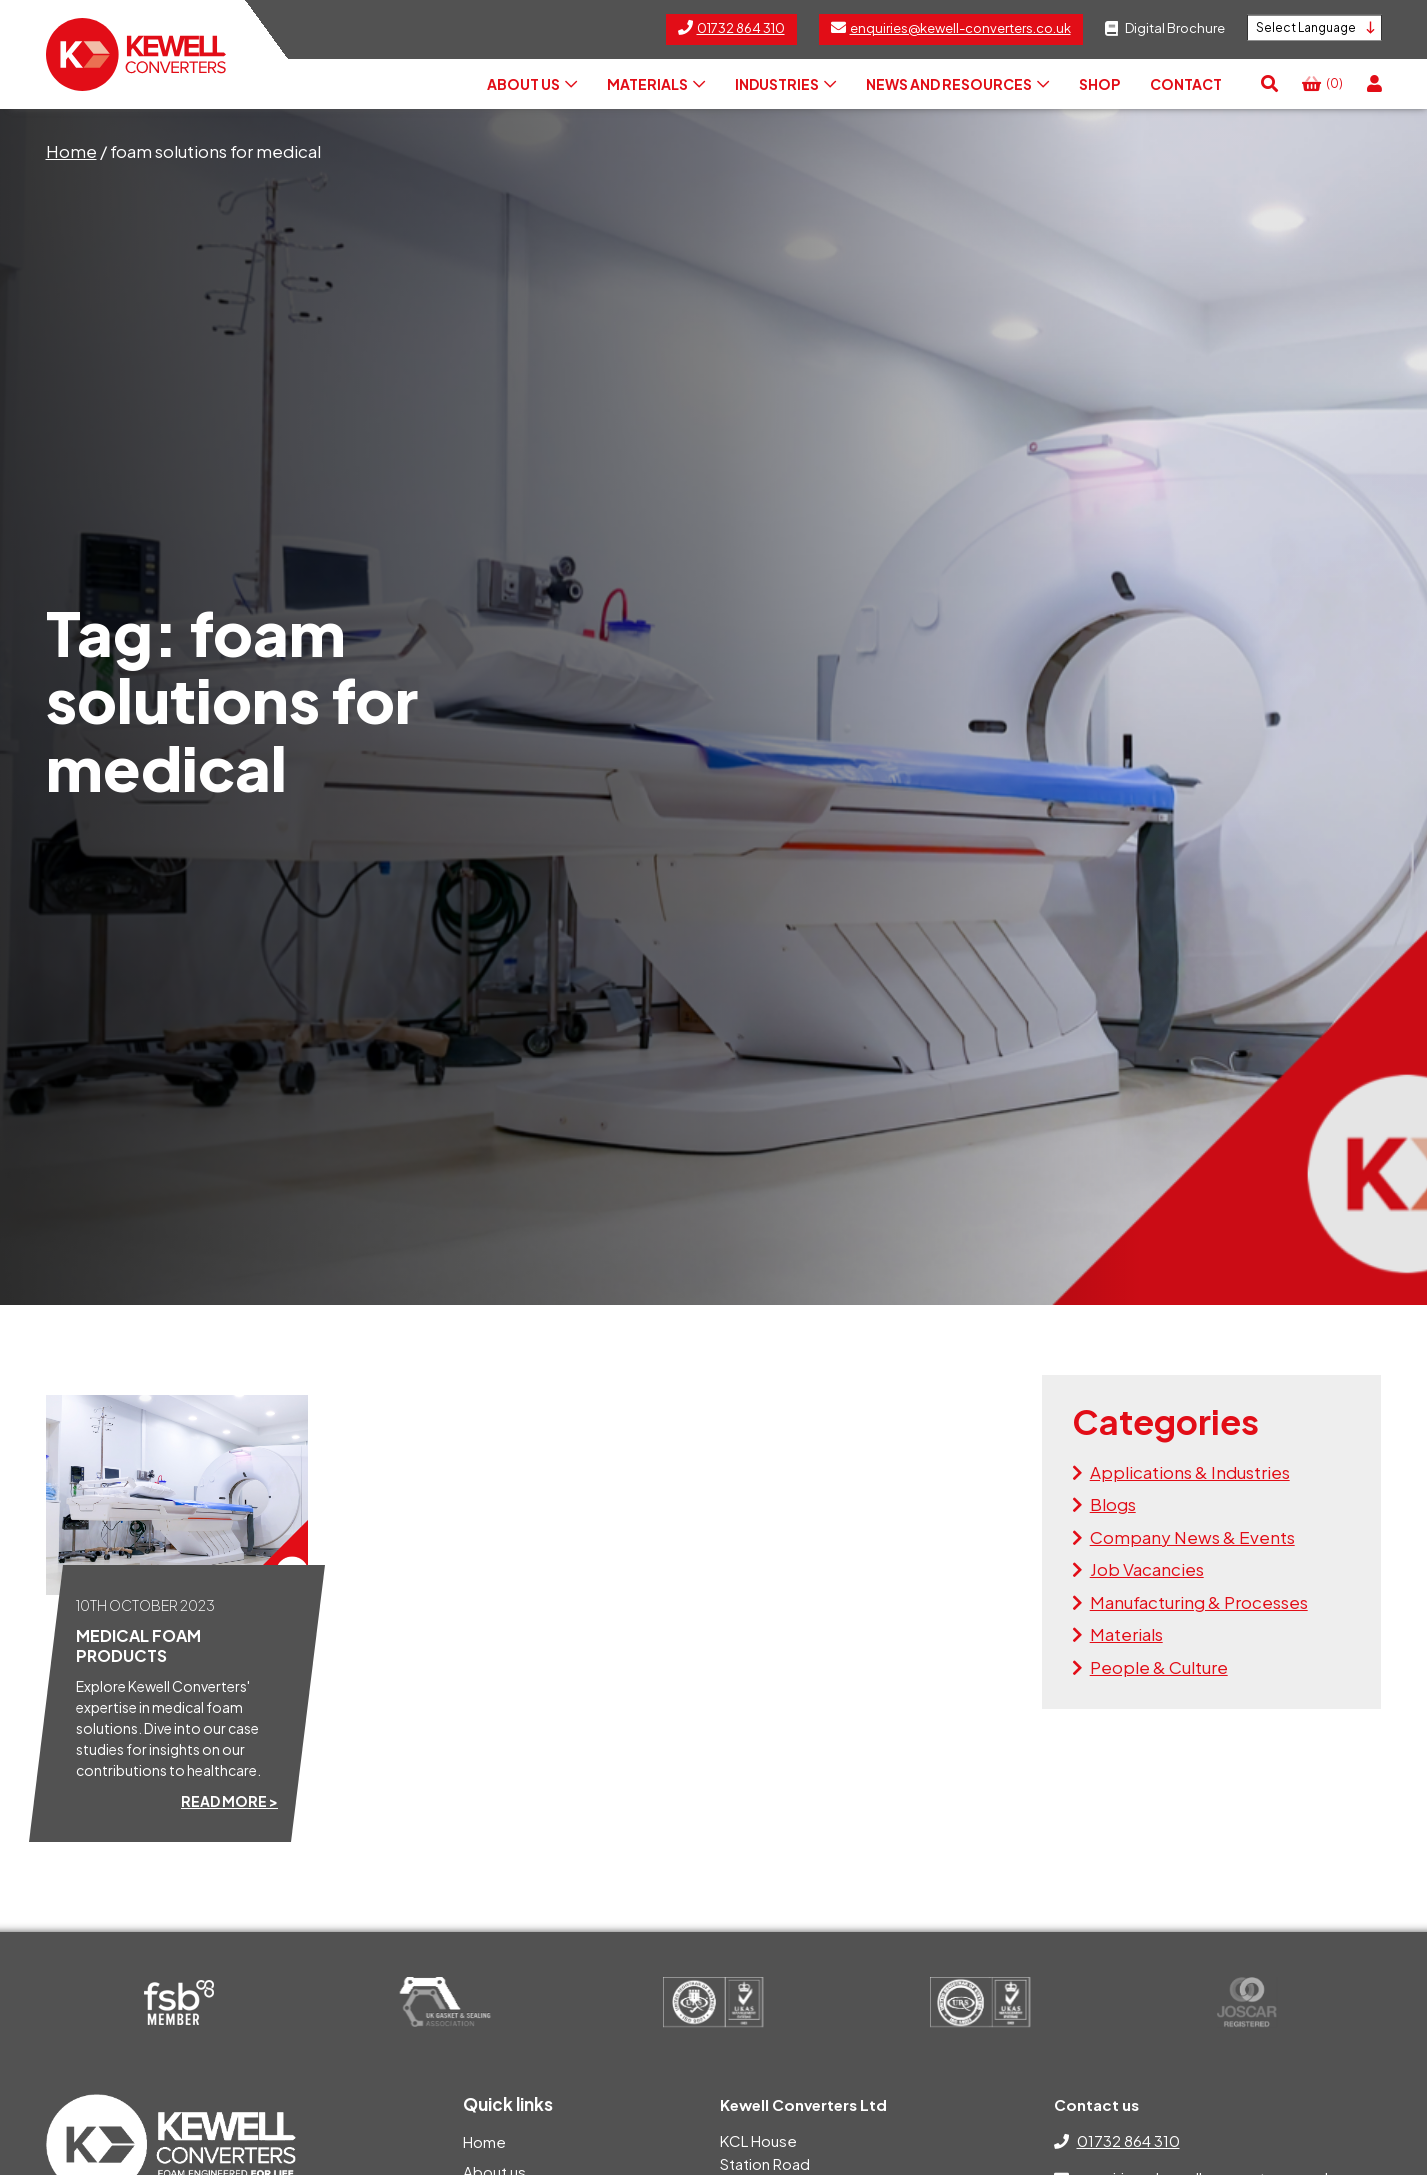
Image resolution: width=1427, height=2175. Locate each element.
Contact (1186, 84)
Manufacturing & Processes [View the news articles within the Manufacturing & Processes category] (1199, 1602)
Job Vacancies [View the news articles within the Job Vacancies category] (1147, 1569)
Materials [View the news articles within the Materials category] (1126, 1634)
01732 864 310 (1128, 2140)
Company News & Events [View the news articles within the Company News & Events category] (1192, 1537)
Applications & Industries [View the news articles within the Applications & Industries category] (1190, 1472)
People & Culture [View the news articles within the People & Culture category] (1159, 1667)
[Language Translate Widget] (1314, 28)
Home (71, 151)
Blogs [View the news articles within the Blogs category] (1113, 1504)
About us (532, 84)
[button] (1269, 84)
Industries (785, 84)
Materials (656, 84)
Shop (1099, 84)
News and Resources (957, 84)
